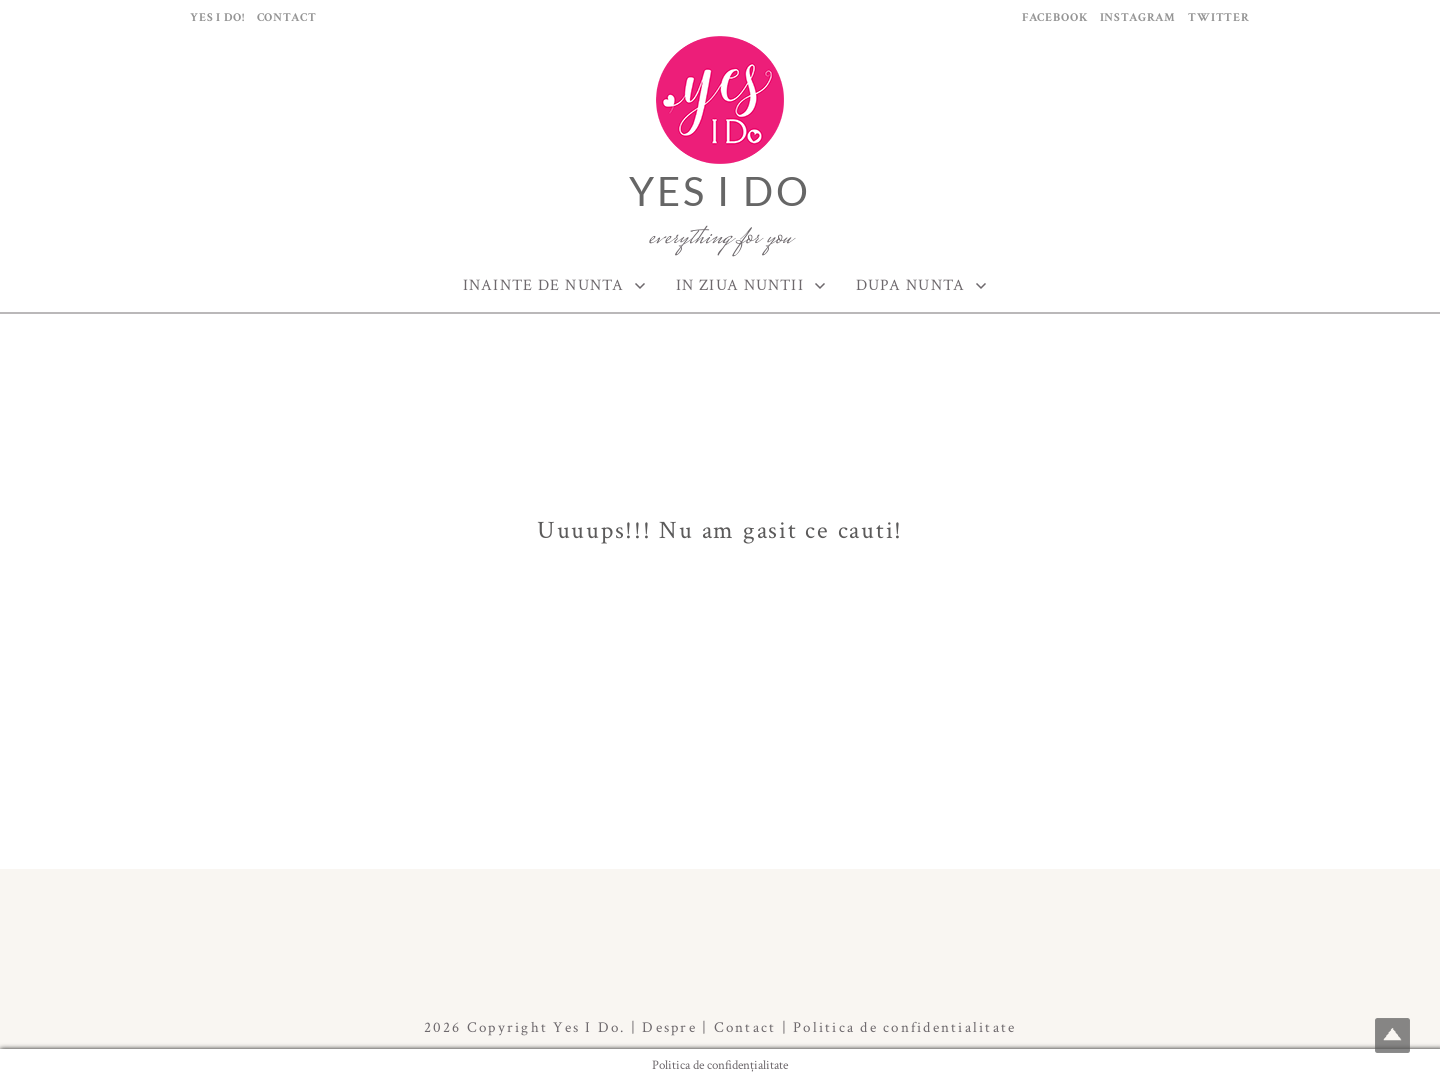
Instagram (1138, 17)
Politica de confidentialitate (904, 1027)
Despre (669, 1027)
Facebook (1055, 17)
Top (1392, 1035)
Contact (287, 17)
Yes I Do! (217, 17)
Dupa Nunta (910, 285)
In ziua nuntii (740, 285)
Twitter (1219, 17)
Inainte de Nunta (543, 285)
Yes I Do (719, 191)
